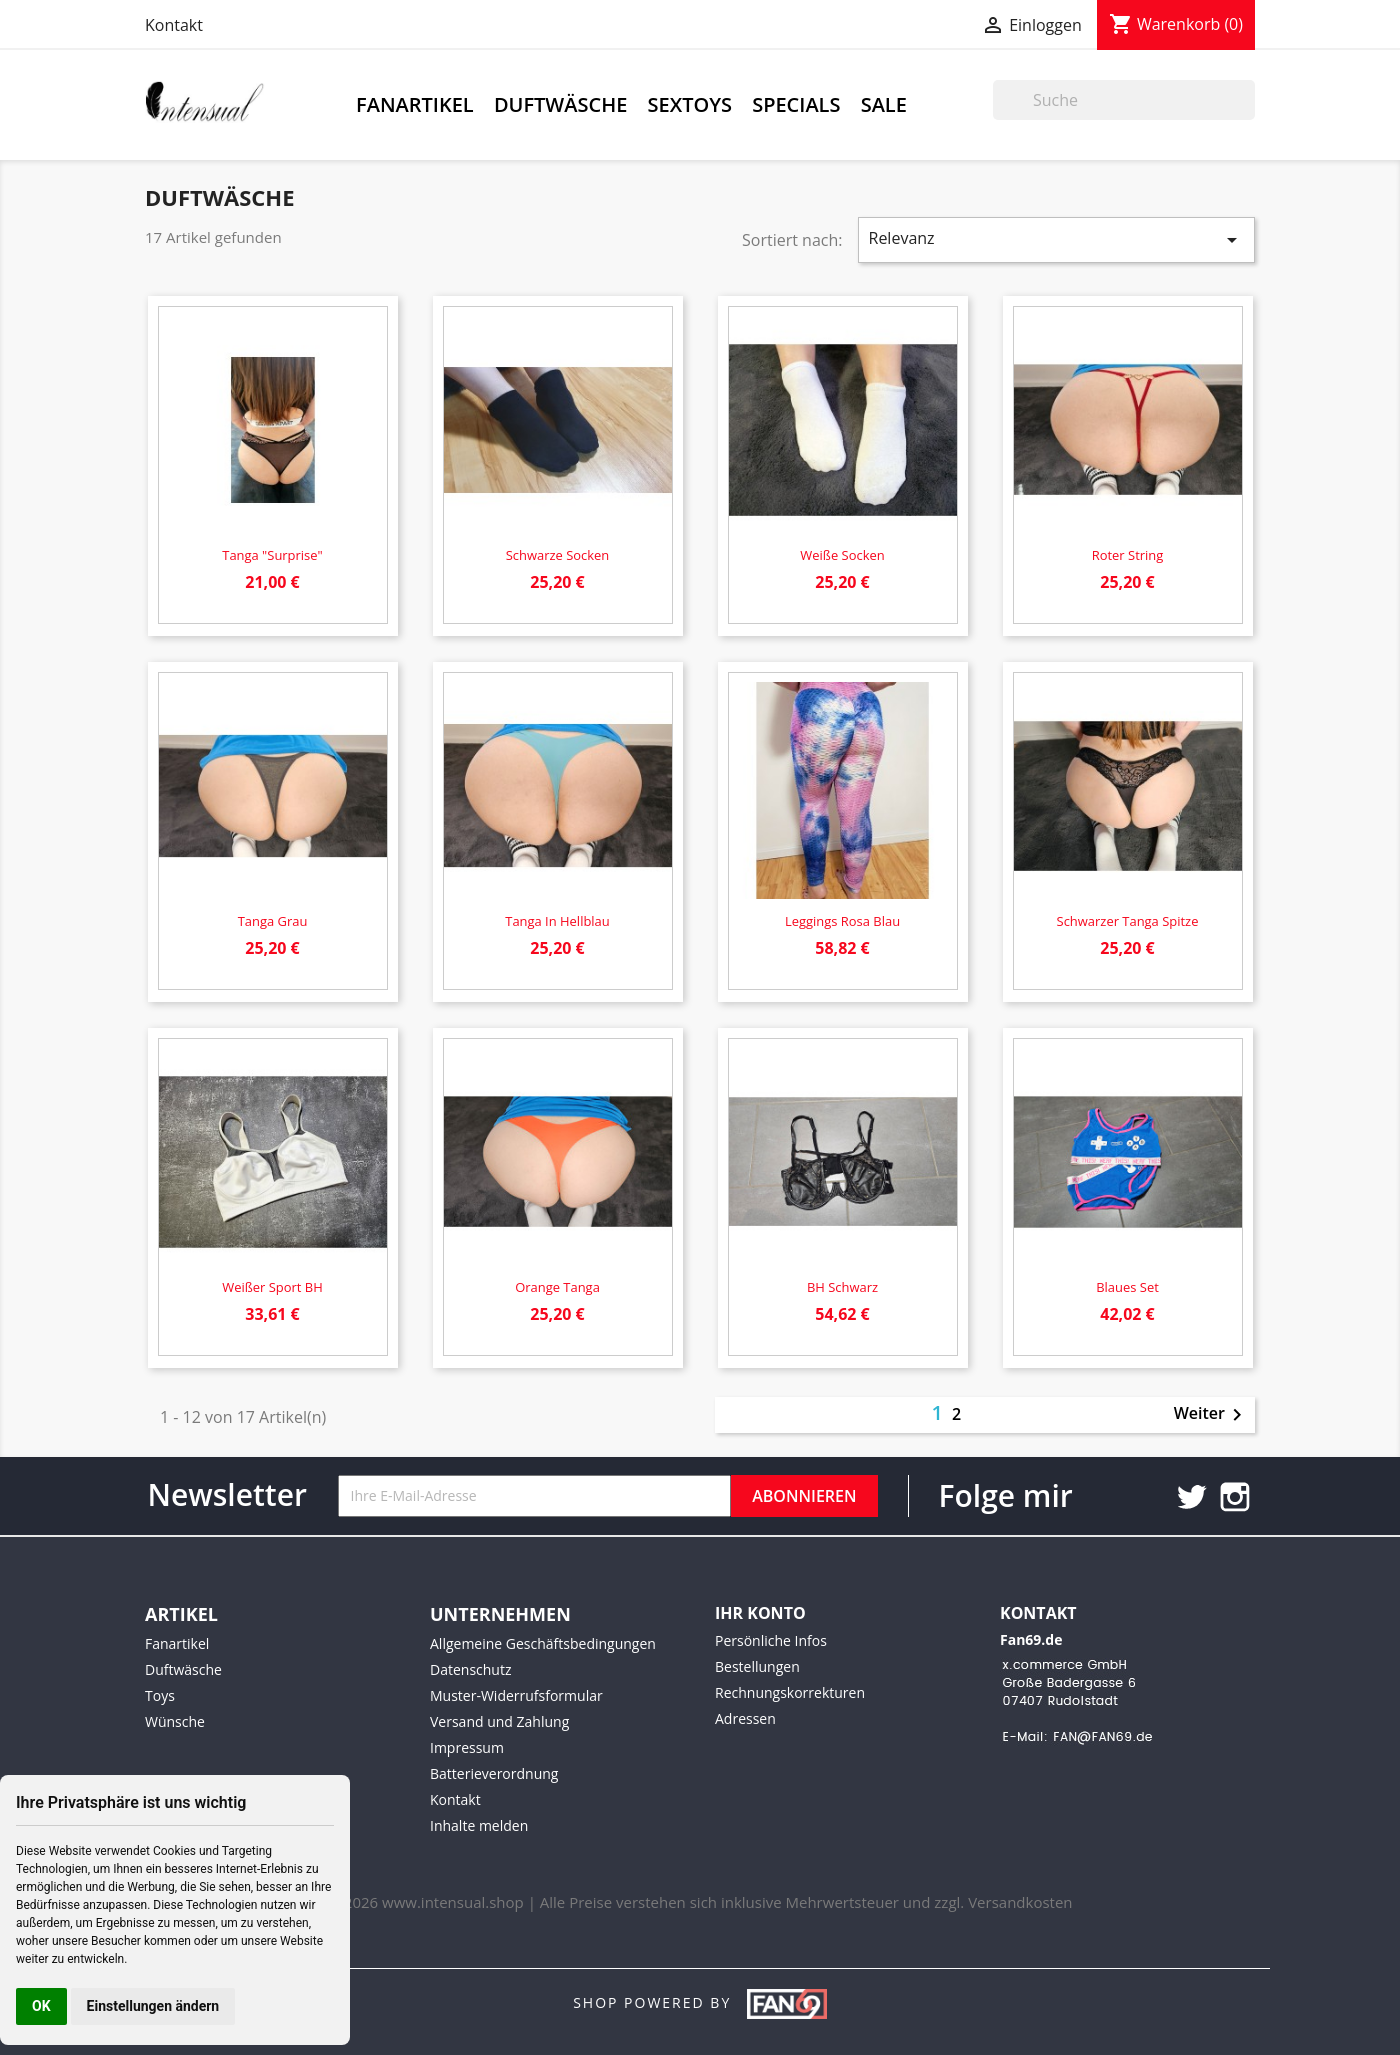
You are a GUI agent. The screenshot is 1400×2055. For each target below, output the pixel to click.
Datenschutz (470, 1669)
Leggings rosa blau (842, 921)
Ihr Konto (760, 1613)
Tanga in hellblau (557, 921)
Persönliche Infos (771, 1640)
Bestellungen (757, 1666)
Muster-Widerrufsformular (516, 1695)
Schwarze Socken (558, 555)
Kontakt (174, 25)
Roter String (1128, 555)
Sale (884, 104)
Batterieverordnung (494, 1773)
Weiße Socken (842, 555)
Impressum (467, 1747)
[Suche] (1124, 100)
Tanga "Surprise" (272, 555)
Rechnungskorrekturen (790, 1692)
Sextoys (690, 104)
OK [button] (41, 2006)
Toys (160, 1695)
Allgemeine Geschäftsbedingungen (543, 1643)
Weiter (1211, 1415)
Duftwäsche (560, 104)
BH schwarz (842, 1287)
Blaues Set (1127, 1287)
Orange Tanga (557, 1287)
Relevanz (1057, 239)
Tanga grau (273, 921)
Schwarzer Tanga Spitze (1128, 921)
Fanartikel (415, 104)
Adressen (745, 1718)
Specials (796, 104)
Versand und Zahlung (499, 1721)
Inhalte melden (479, 1825)
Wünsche (175, 1721)
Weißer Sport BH (272, 1287)
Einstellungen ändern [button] (153, 2006)
